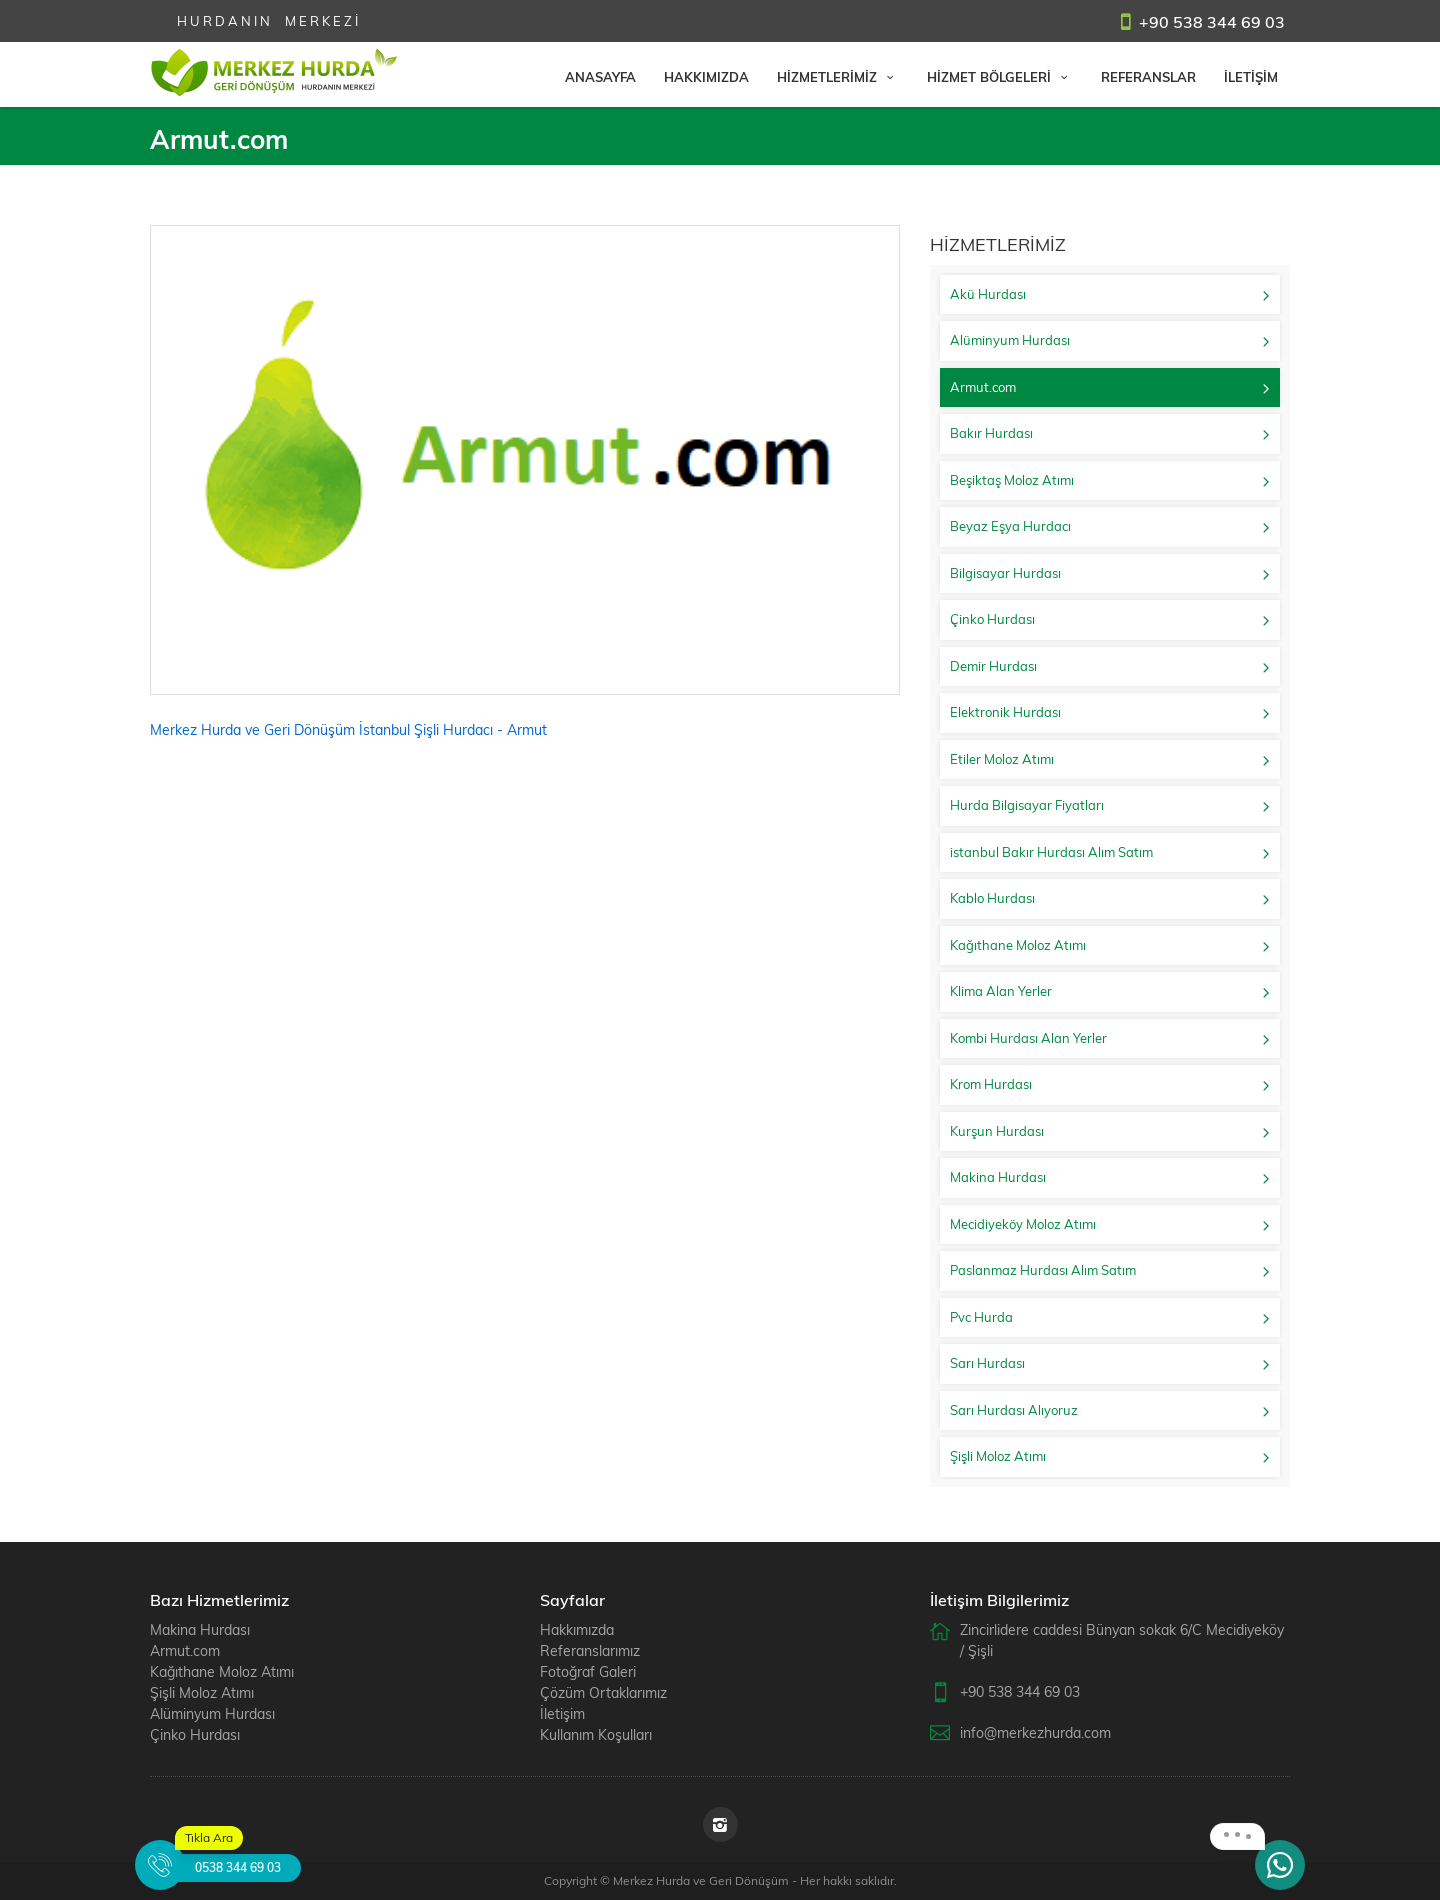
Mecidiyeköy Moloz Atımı (1023, 1224)
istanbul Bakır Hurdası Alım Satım (1051, 852)
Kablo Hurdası (992, 898)
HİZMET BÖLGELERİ (1000, 77)
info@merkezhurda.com (1035, 1733)
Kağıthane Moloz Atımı (1018, 945)
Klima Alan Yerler (1001, 991)
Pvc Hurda (981, 1317)
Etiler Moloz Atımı (1002, 759)
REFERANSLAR (1148, 77)
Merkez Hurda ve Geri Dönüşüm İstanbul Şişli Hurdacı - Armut (348, 730)
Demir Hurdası (993, 666)
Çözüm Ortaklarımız (603, 1693)
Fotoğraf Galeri (588, 1672)
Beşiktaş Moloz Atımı (1012, 480)
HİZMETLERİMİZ (838, 77)
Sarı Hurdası (987, 1363)
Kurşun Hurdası (997, 1131)
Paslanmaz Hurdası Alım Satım (1043, 1270)
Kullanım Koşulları (596, 1735)
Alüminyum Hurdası (1010, 340)
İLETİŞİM (1251, 77)
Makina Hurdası (998, 1177)
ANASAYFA (600, 77)
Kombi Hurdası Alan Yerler (1028, 1038)
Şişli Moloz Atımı (998, 1456)
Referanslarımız (590, 1651)
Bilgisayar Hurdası (1005, 573)
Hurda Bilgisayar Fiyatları (1027, 805)
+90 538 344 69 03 (1212, 22)
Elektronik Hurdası (1005, 712)
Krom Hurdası (991, 1084)
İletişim (562, 1714)
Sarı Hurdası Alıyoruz (1014, 1410)
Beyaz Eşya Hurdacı (1010, 526)
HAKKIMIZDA (706, 77)
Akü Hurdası (988, 294)
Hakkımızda (577, 1630)
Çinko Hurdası (992, 619)
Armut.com (983, 387)
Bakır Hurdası (991, 433)
